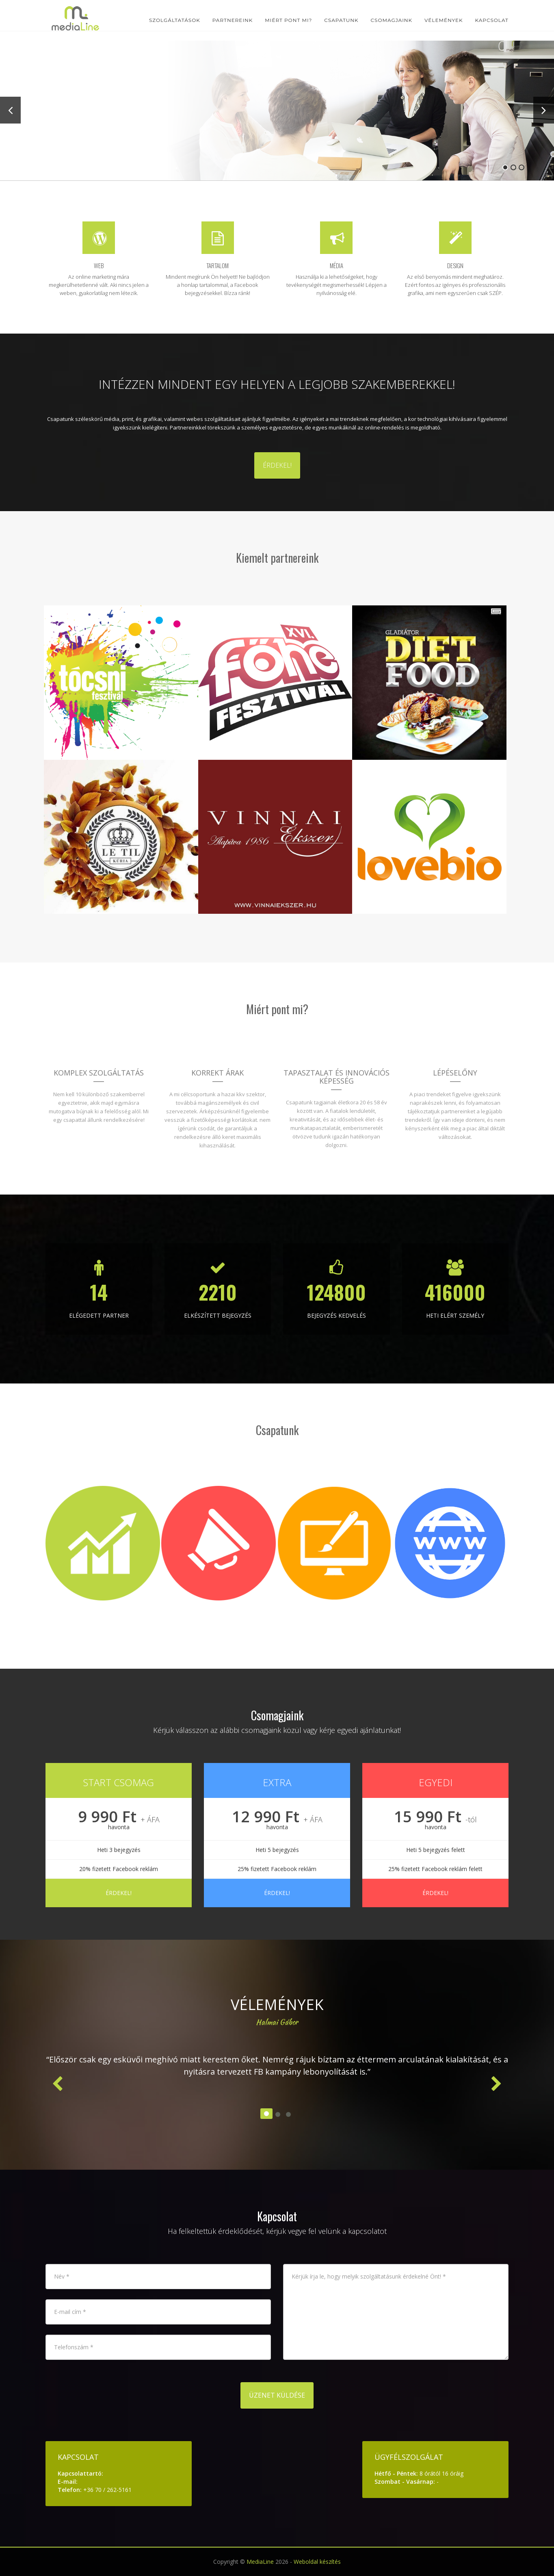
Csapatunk (341, 20)
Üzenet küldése (277, 2395)
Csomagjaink (392, 20)
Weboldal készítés (317, 2561)
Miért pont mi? (288, 20)
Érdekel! (277, 465)
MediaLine (260, 2561)
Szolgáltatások (174, 20)
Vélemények (443, 20)
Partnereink (232, 20)
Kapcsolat (492, 20)
